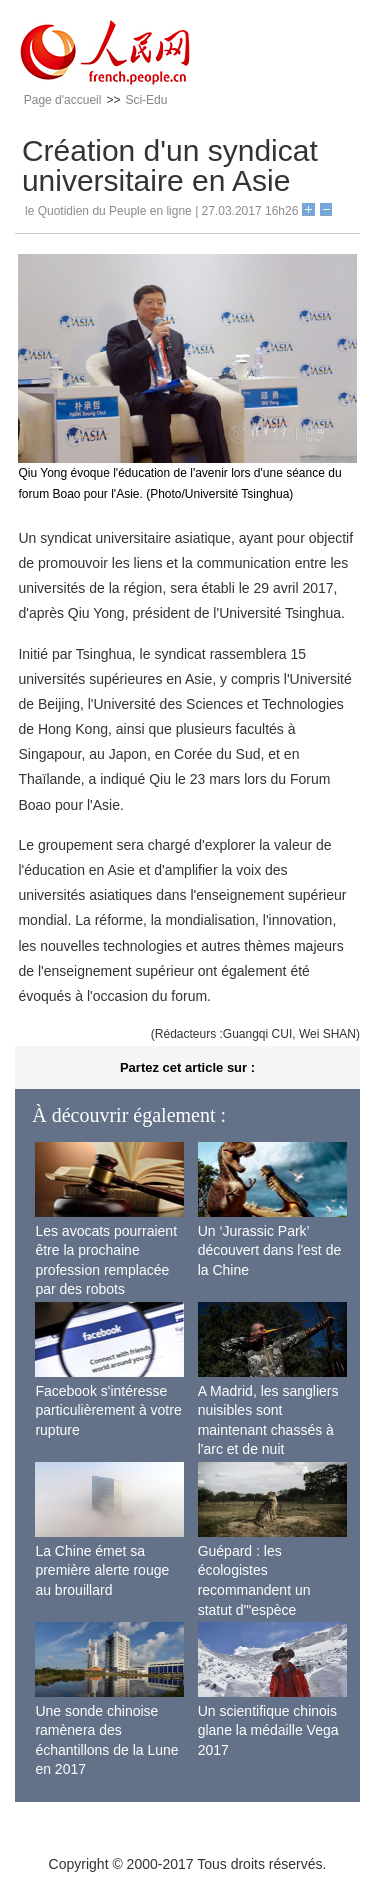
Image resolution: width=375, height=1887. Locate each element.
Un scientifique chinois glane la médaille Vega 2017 (268, 1730)
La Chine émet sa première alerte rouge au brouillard (102, 1570)
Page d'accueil (63, 100)
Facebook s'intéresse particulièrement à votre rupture (108, 1410)
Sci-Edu (146, 100)
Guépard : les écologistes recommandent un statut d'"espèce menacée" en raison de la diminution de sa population (270, 1610)
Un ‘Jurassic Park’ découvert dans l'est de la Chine (270, 1250)
